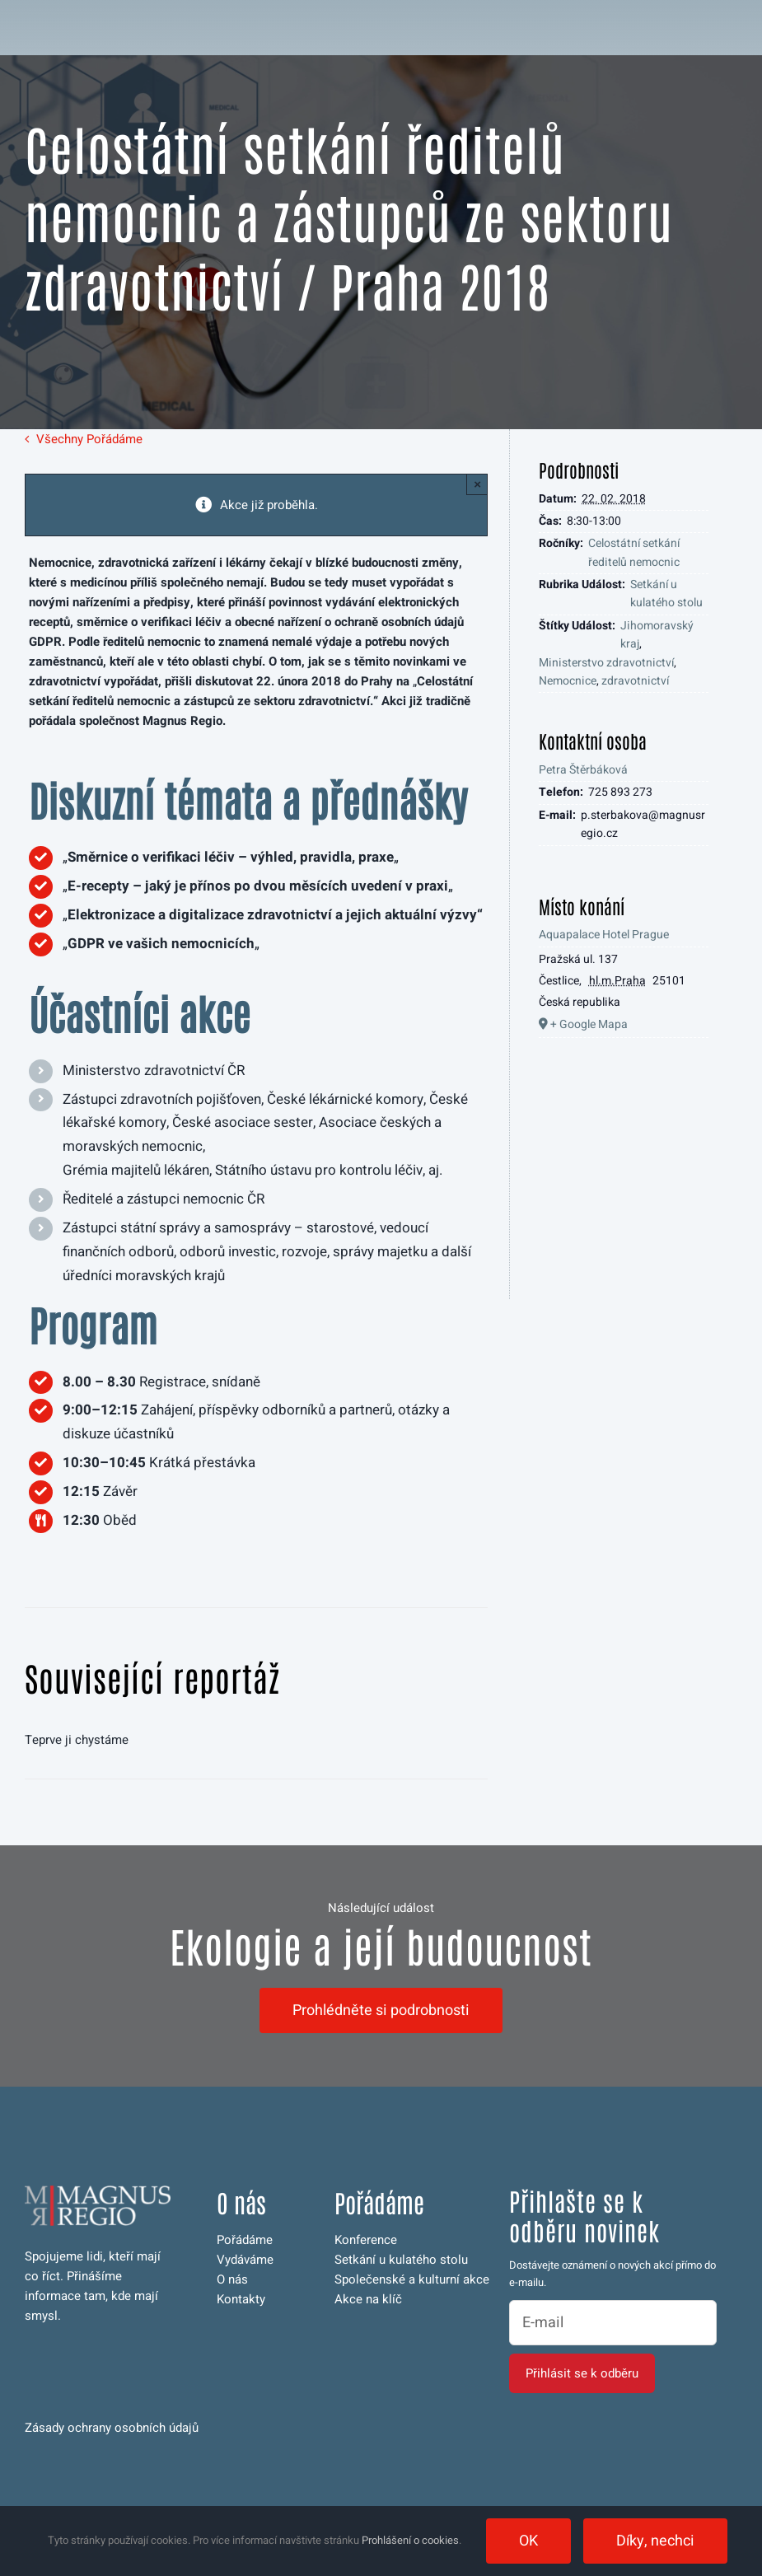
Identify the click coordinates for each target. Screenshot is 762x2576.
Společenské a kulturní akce (411, 2279)
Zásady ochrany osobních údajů (112, 2428)
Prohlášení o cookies (410, 2540)
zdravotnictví (635, 681)
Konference (365, 2240)
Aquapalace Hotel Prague (604, 934)
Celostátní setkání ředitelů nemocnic (634, 552)
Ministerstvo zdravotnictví (606, 662)
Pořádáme (245, 2240)
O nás (232, 2279)
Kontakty (241, 2299)
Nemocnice (567, 681)
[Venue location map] (623, 1178)
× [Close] (477, 484)
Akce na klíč (368, 2299)
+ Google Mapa (589, 1024)
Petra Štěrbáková (583, 769)
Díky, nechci (655, 2541)
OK (528, 2541)
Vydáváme (245, 2260)
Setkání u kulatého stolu (666, 593)
